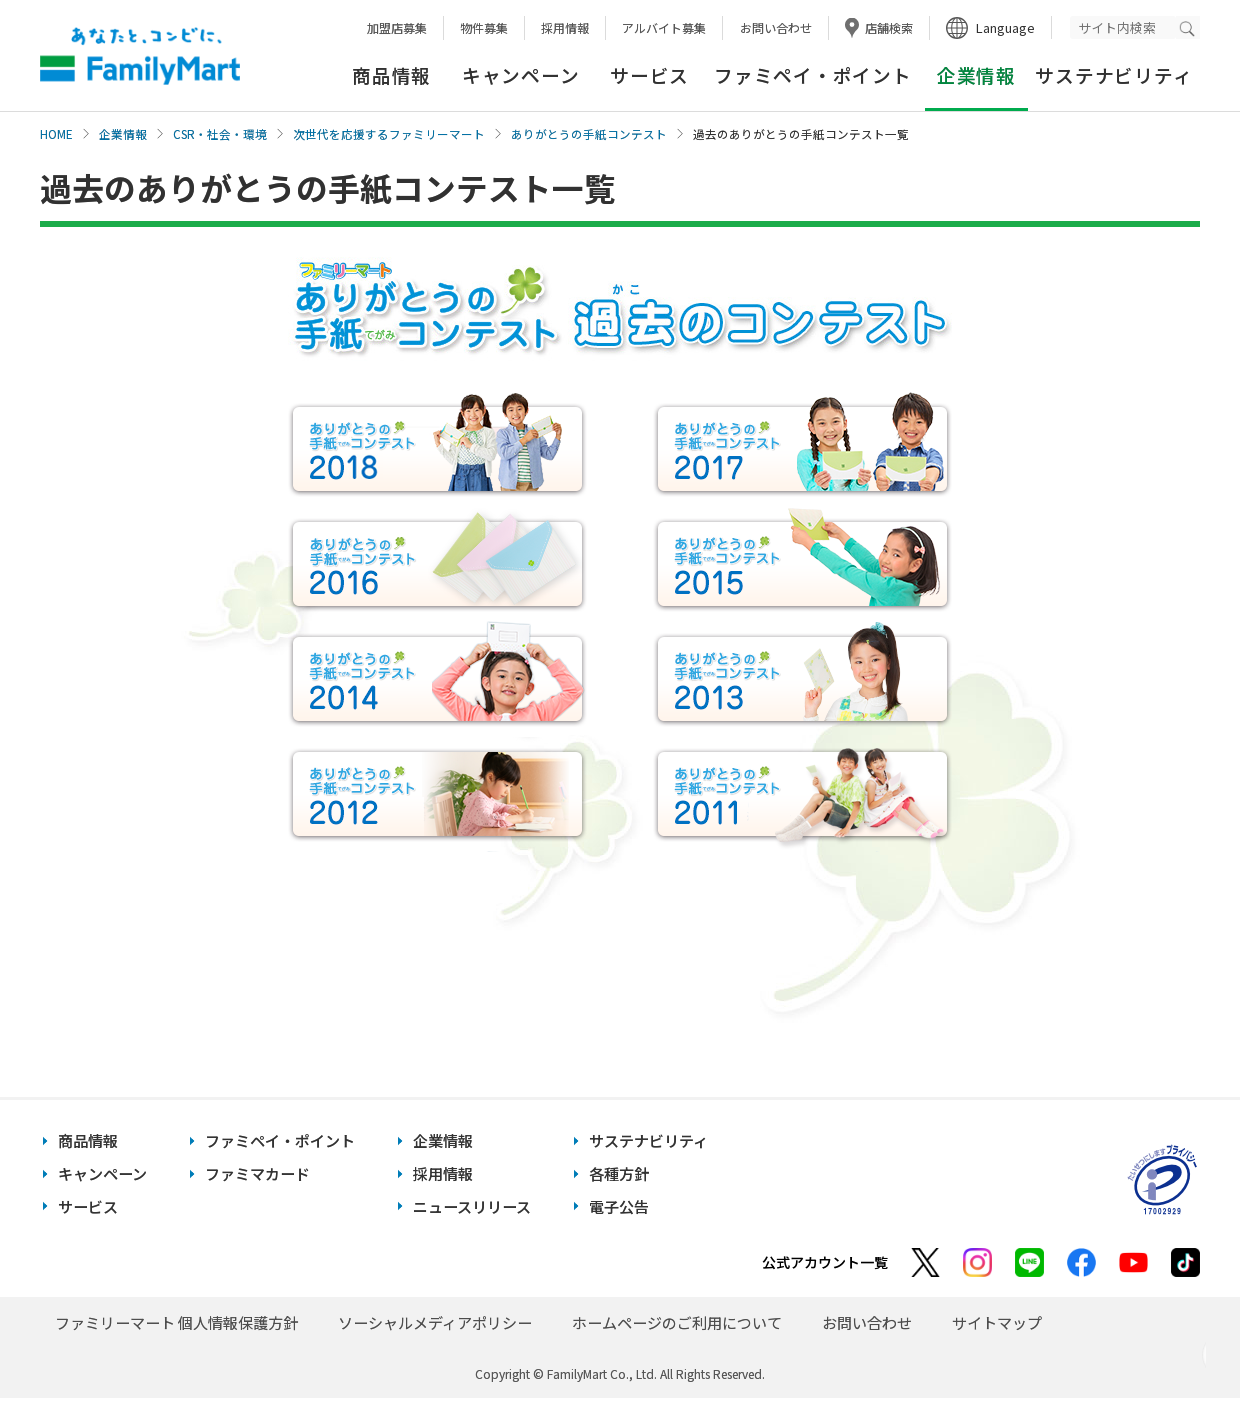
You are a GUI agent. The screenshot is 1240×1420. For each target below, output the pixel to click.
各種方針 (619, 1173)
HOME (56, 134)
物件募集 (484, 27)
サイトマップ (997, 1322)
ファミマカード (257, 1173)
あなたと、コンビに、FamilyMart (140, 56)
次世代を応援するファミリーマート (389, 134)
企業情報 (123, 134)
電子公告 (619, 1206)
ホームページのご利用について (677, 1322)
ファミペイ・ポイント (812, 74)
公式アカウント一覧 (825, 1262)
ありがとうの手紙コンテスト (589, 134)
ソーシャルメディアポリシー (435, 1322)
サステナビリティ (1113, 74)
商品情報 (391, 74)
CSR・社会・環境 (220, 134)
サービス (649, 74)
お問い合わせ (776, 27)
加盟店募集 (397, 27)
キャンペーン (520, 74)
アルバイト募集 (664, 27)
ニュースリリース (472, 1206)
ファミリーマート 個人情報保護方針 (176, 1322)
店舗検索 (889, 27)
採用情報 (565, 27)
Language (1005, 27)
